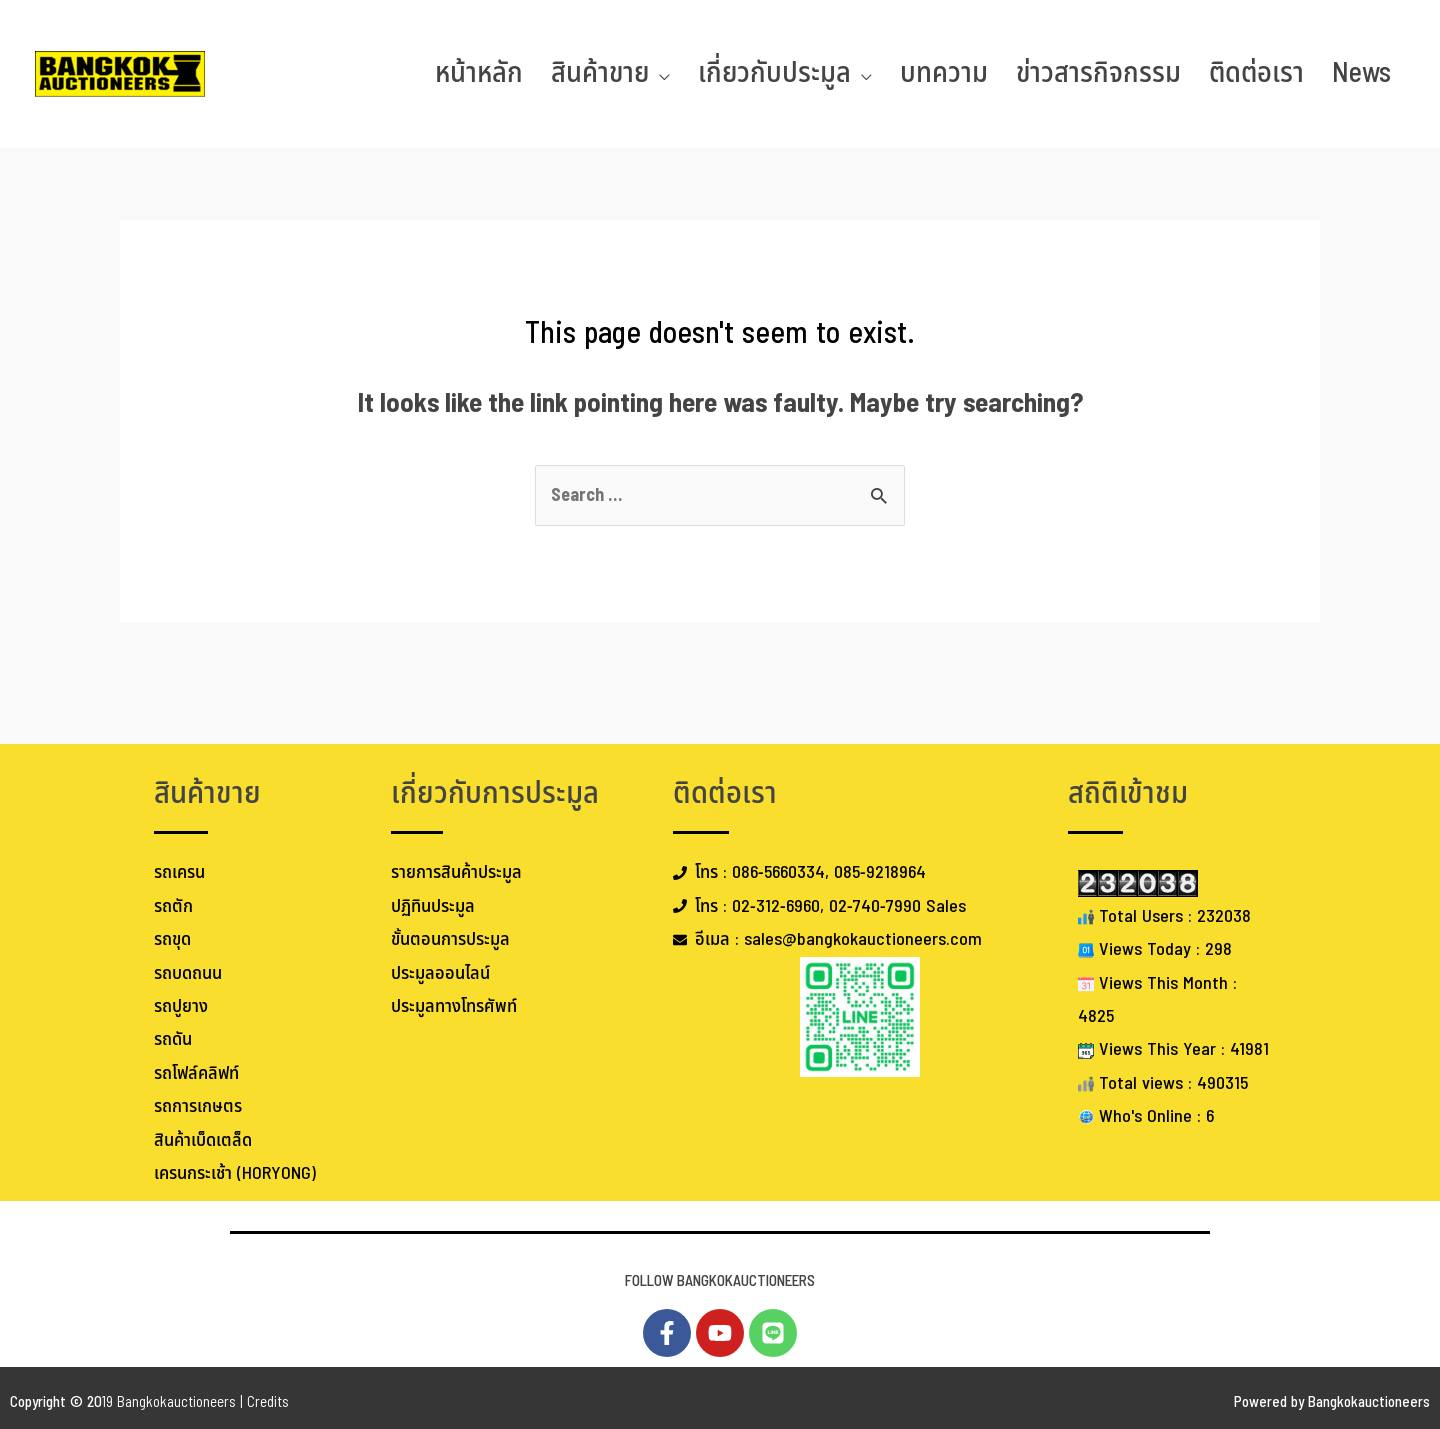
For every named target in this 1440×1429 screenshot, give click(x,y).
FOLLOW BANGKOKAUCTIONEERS (720, 1281)
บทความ (944, 73)
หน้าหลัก (479, 73)
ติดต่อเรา (1256, 73)
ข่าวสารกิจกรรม (1098, 73)
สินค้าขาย (600, 73)
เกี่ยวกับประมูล (774, 73)
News (1361, 73)
